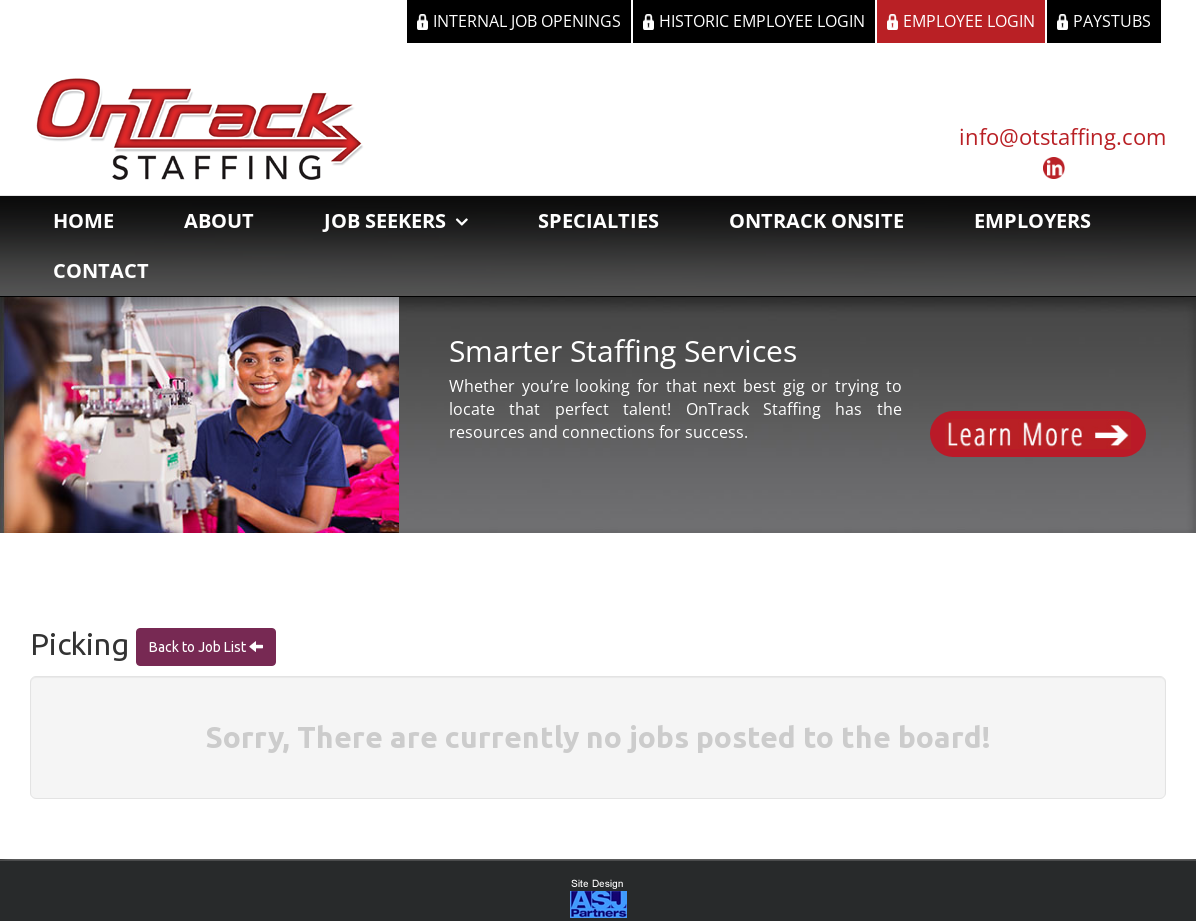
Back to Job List (199, 647)
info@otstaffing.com (1062, 136)
